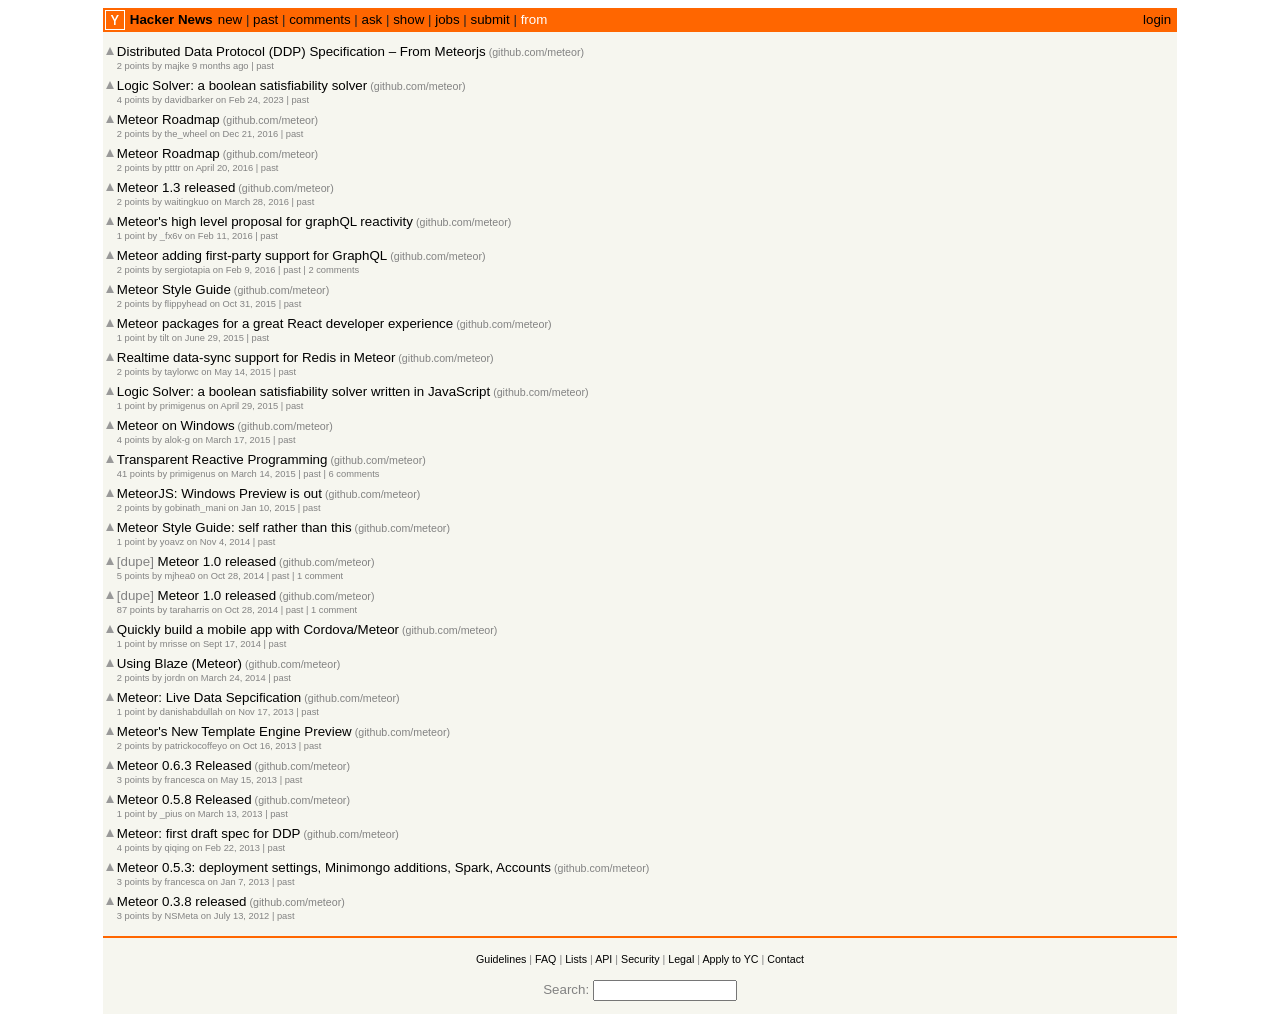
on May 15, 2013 (243, 780)
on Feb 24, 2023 (250, 100)
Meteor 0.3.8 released (182, 901)
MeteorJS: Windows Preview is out (219, 493)
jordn (175, 678)
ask (372, 19)
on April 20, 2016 (218, 168)
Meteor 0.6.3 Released (184, 765)
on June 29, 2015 (208, 338)
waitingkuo (187, 202)
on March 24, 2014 (227, 678)
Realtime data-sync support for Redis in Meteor (256, 357)
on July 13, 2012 (235, 916)
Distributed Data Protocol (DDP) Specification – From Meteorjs (301, 51)
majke (177, 66)
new (230, 19)
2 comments (333, 270)
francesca (185, 780)
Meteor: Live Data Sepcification (209, 697)
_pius (171, 814)
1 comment (320, 576)
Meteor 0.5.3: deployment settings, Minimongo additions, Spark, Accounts (334, 867)
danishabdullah (191, 712)
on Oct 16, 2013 (263, 746)
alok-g (177, 440)
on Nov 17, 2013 (259, 712)
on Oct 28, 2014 (231, 576)
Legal (681, 959)
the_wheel (186, 134)
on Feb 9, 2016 (244, 270)
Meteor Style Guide (174, 289)
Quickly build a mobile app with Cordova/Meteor (258, 629)
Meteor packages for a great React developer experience (285, 323)
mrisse (173, 644)
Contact (785, 959)
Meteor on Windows (176, 425)
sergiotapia (188, 270)
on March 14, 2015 (257, 474)
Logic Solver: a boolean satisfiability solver (242, 85)
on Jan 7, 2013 (239, 882)
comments (319, 19)
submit (490, 19)
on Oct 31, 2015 (243, 304)
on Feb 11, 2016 (219, 236)
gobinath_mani (195, 508)
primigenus (183, 406)
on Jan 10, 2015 (261, 508)
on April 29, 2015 (243, 406)
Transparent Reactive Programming (222, 459)
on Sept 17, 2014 (225, 644)
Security (640, 959)
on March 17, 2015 (232, 440)
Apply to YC (730, 959)
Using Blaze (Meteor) (179, 663)
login (1157, 19)
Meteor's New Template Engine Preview (234, 731)
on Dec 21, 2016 (244, 134)
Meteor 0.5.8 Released (184, 799)
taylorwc (182, 372)
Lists (576, 959)
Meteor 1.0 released (217, 561)
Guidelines (501, 959)
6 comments (354, 474)
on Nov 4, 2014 (218, 542)
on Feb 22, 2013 (226, 848)
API (603, 959)
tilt (164, 338)
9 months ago (220, 66)
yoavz (172, 542)
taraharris (189, 610)
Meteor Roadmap (168, 119)
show (408, 19)
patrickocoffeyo (196, 746)
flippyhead (186, 304)
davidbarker (189, 100)
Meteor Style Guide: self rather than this (234, 527)
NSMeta (182, 916)
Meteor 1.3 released (176, 187)
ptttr (173, 168)
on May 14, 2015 (236, 372)
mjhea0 (180, 576)
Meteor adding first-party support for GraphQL (252, 255)
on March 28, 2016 (250, 202)
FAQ (545, 959)
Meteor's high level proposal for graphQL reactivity (265, 221)
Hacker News (171, 19)
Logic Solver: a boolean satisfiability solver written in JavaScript (303, 391)
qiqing (177, 848)
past (265, 19)
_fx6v (171, 236)
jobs (447, 19)
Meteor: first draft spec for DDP (209, 833)
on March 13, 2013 (224, 814)
